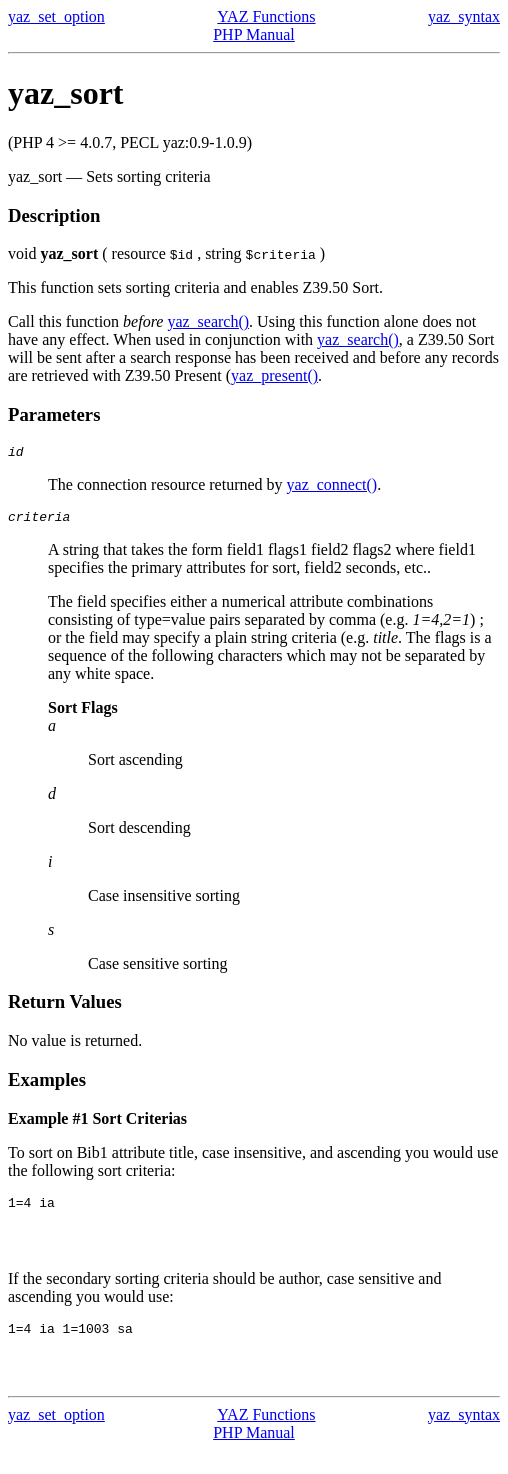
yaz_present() (274, 375)
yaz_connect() (332, 487)
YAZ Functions (266, 16)
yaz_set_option (56, 16)
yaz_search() (208, 321)
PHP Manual (254, 34)
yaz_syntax (464, 16)
